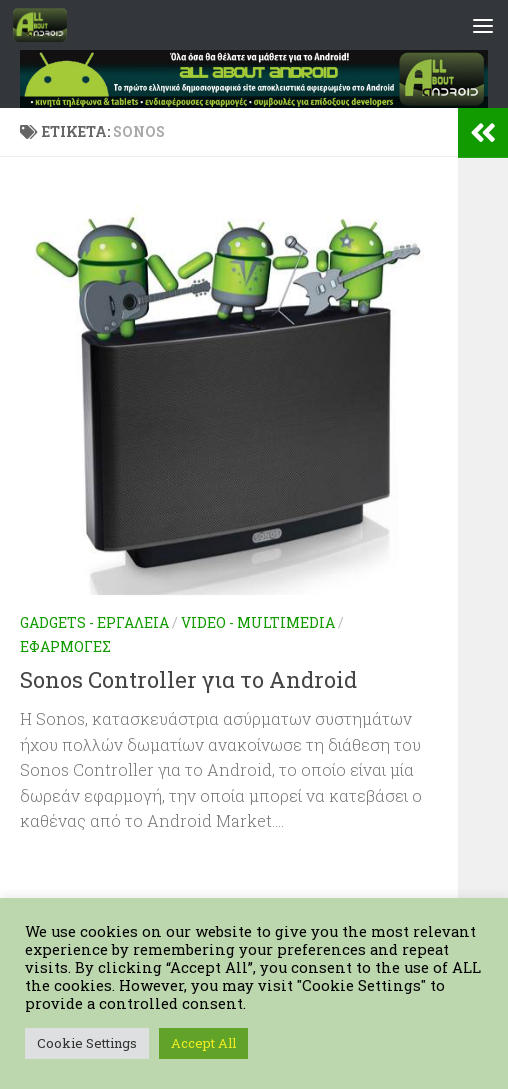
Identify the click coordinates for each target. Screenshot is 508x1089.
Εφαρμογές (65, 646)
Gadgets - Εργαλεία (94, 622)
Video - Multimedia (258, 622)
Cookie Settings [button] (87, 1043)
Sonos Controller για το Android (188, 679)
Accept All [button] (203, 1043)
